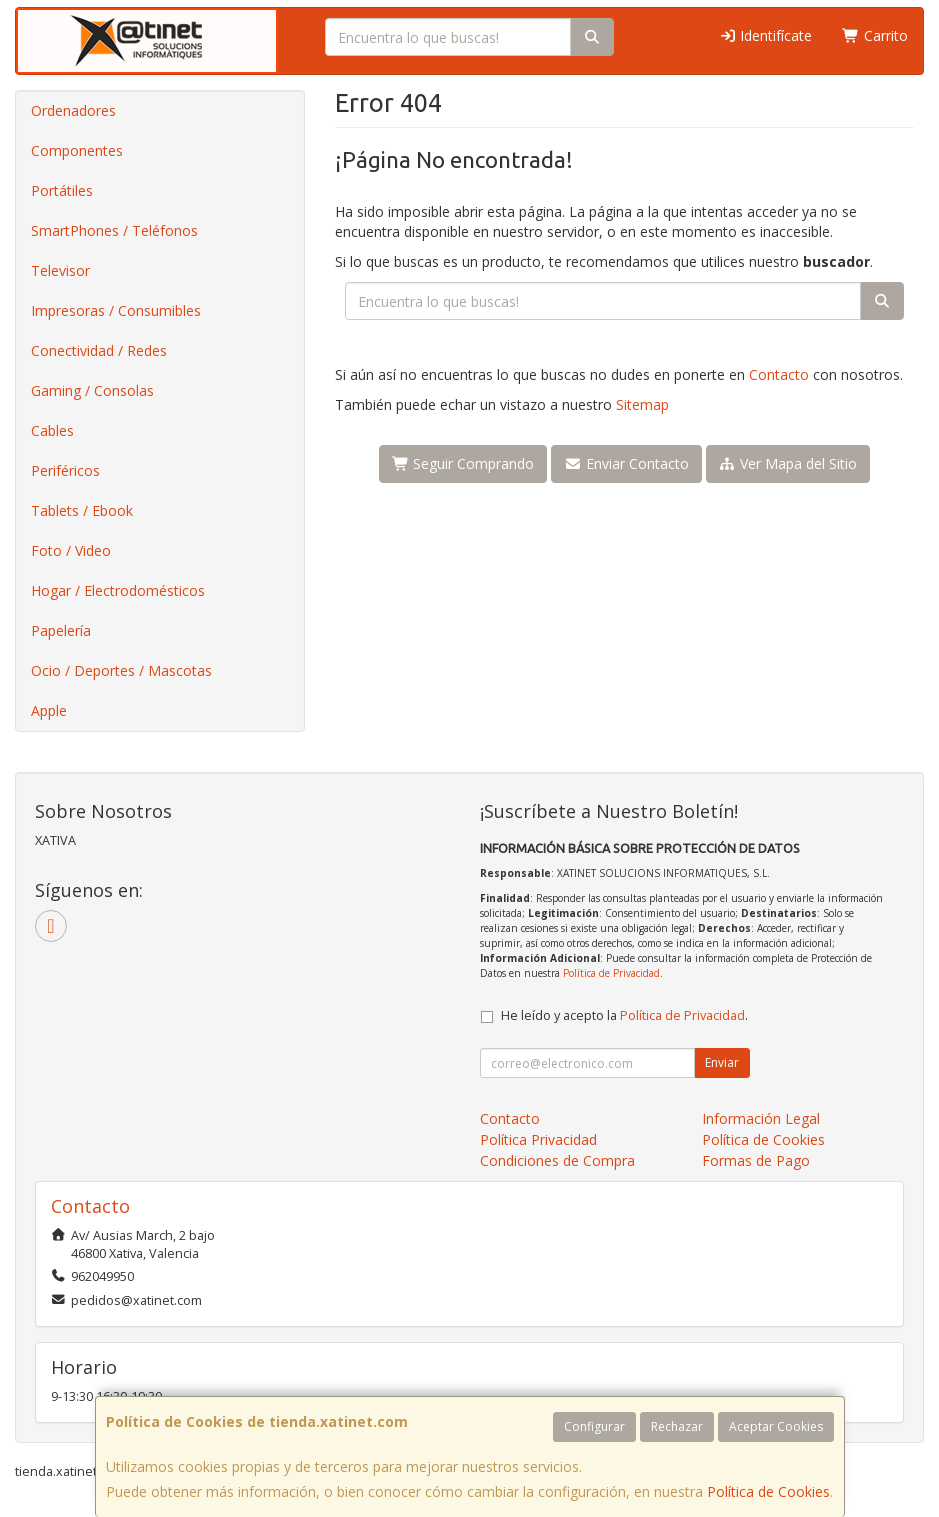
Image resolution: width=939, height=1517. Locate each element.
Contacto (779, 374)
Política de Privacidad (611, 973)
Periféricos (65, 470)
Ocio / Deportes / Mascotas (121, 670)
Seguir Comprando (463, 463)
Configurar (594, 1426)
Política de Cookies (768, 1491)
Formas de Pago (756, 1160)
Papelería (61, 630)
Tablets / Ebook (82, 510)
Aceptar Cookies (776, 1426)
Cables (52, 430)
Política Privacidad (538, 1139)
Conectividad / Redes (99, 350)
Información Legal (761, 1118)
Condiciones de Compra (557, 1160)
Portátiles (62, 190)
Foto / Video (71, 550)
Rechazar (677, 1426)
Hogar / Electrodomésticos (118, 590)
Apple (49, 710)
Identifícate (766, 35)
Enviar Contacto (626, 463)
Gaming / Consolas (92, 390)
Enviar (722, 1062)
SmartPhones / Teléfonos (114, 230)
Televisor (60, 270)
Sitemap (642, 404)
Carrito (875, 35)
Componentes (77, 150)
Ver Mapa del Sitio (788, 463)
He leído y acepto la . (624, 1015)
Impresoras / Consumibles (116, 310)
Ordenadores (73, 110)
